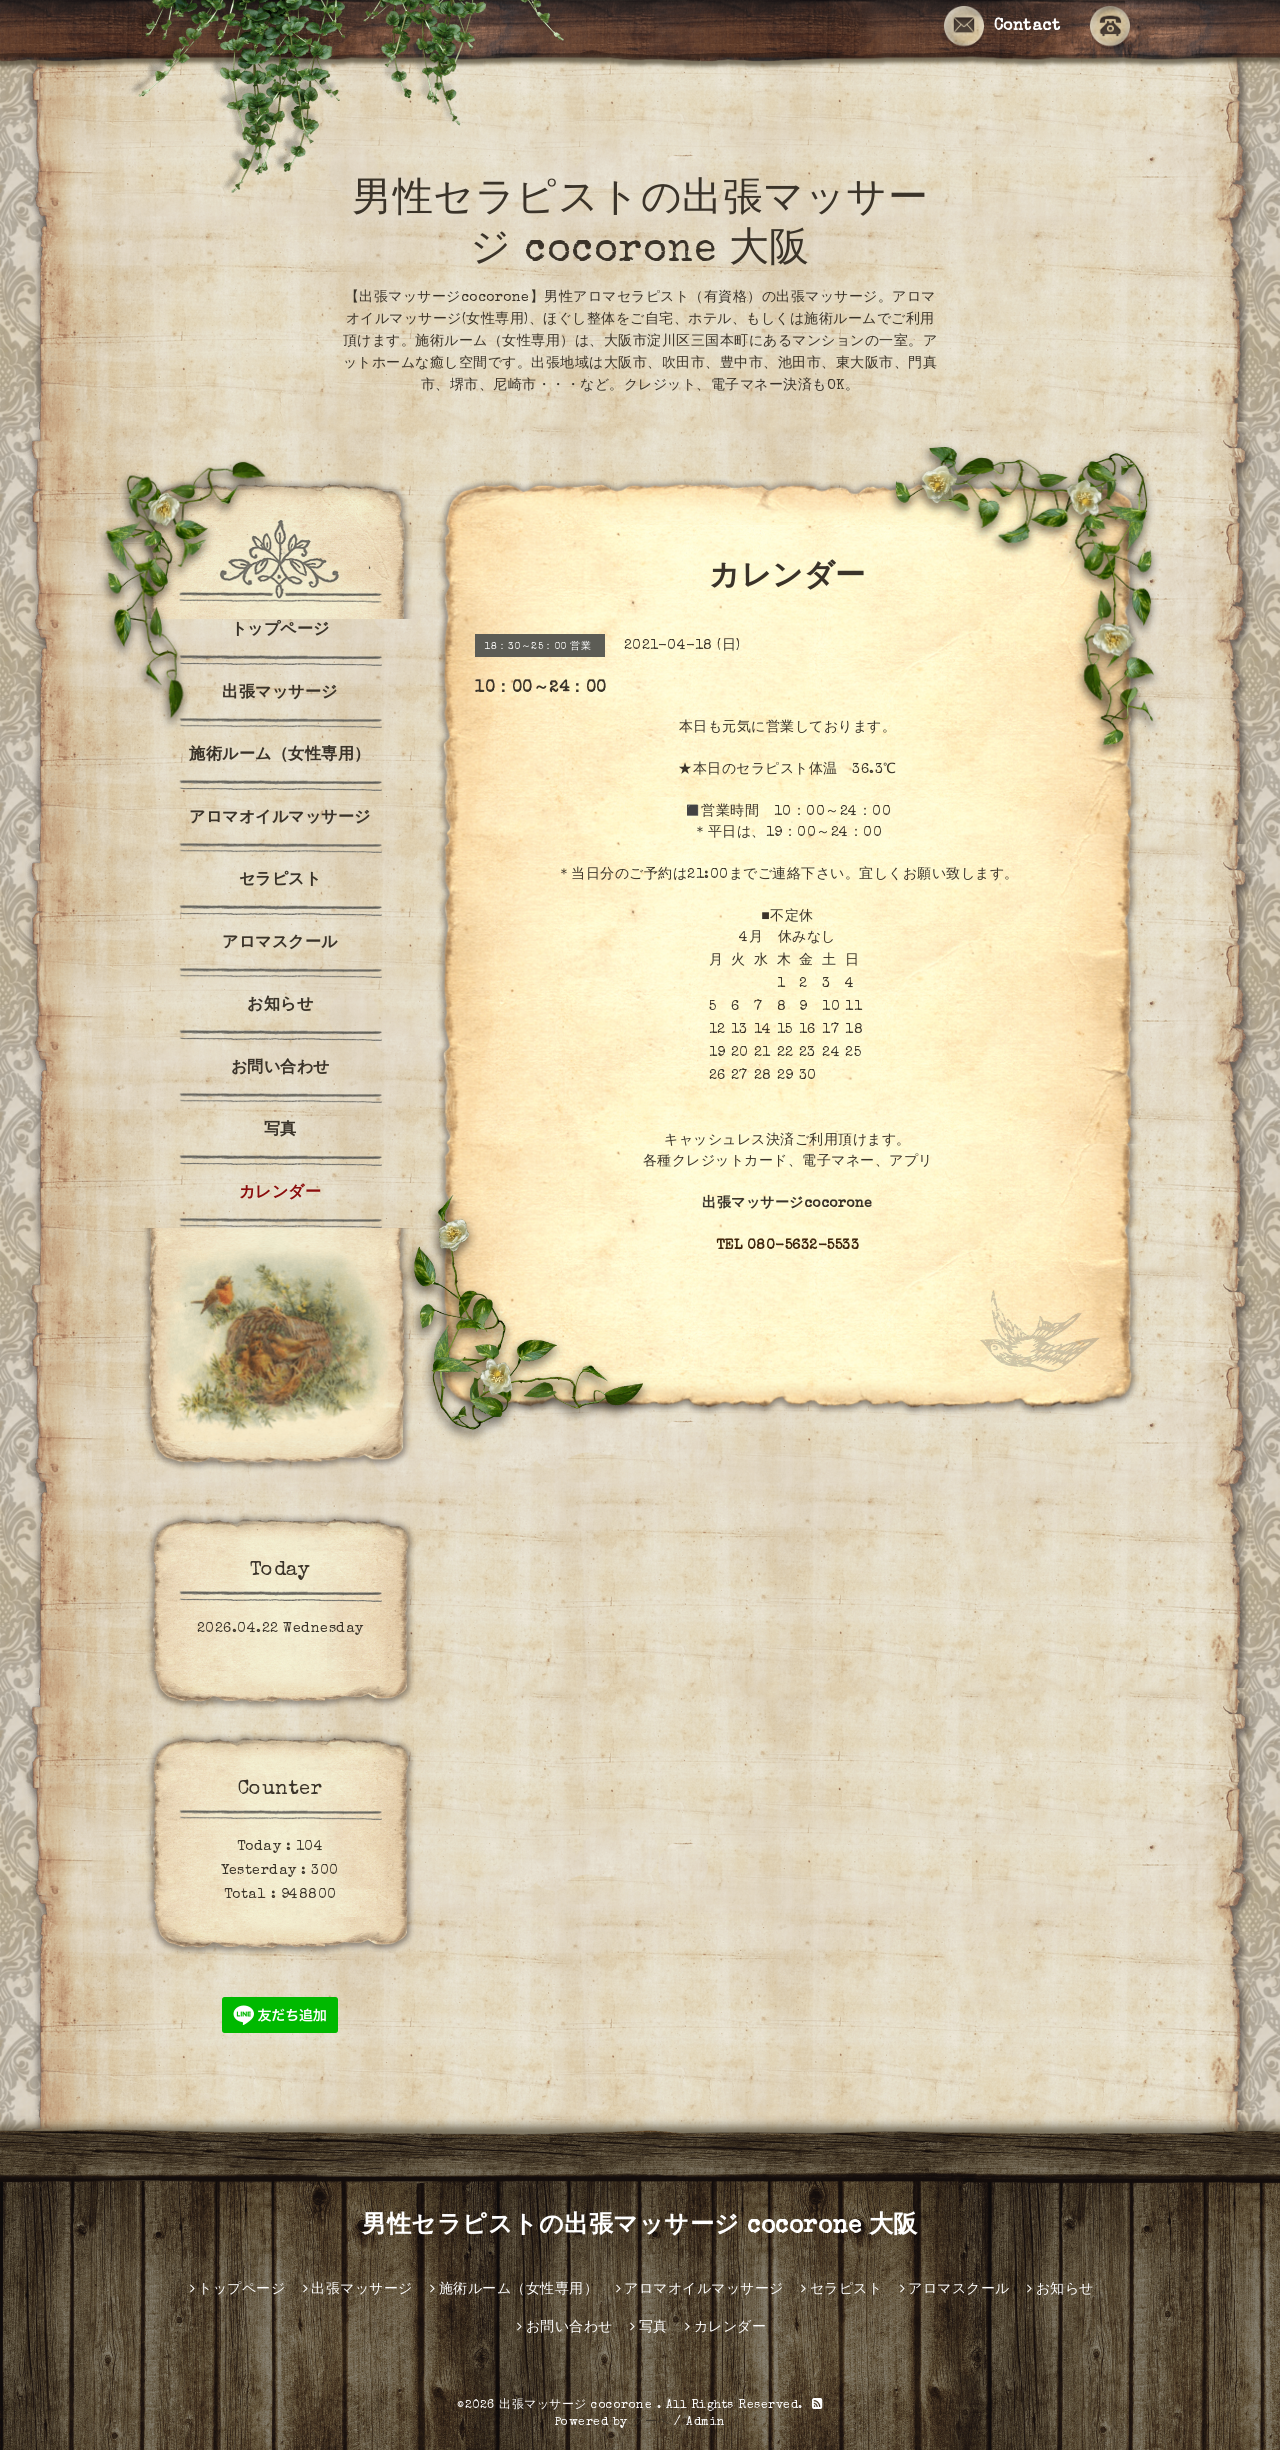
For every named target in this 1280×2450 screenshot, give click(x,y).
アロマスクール (280, 944)
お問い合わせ (280, 1069)
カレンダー (280, 1194)
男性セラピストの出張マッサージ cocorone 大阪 (640, 2227)
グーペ (651, 2423)
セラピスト (280, 881)
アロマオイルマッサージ (280, 819)
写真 (280, 1131)
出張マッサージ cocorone (578, 2406)
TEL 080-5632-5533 (788, 1246)
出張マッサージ (280, 694)
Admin (706, 2423)
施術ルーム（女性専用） (280, 756)
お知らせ (280, 1006)
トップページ (280, 631)
